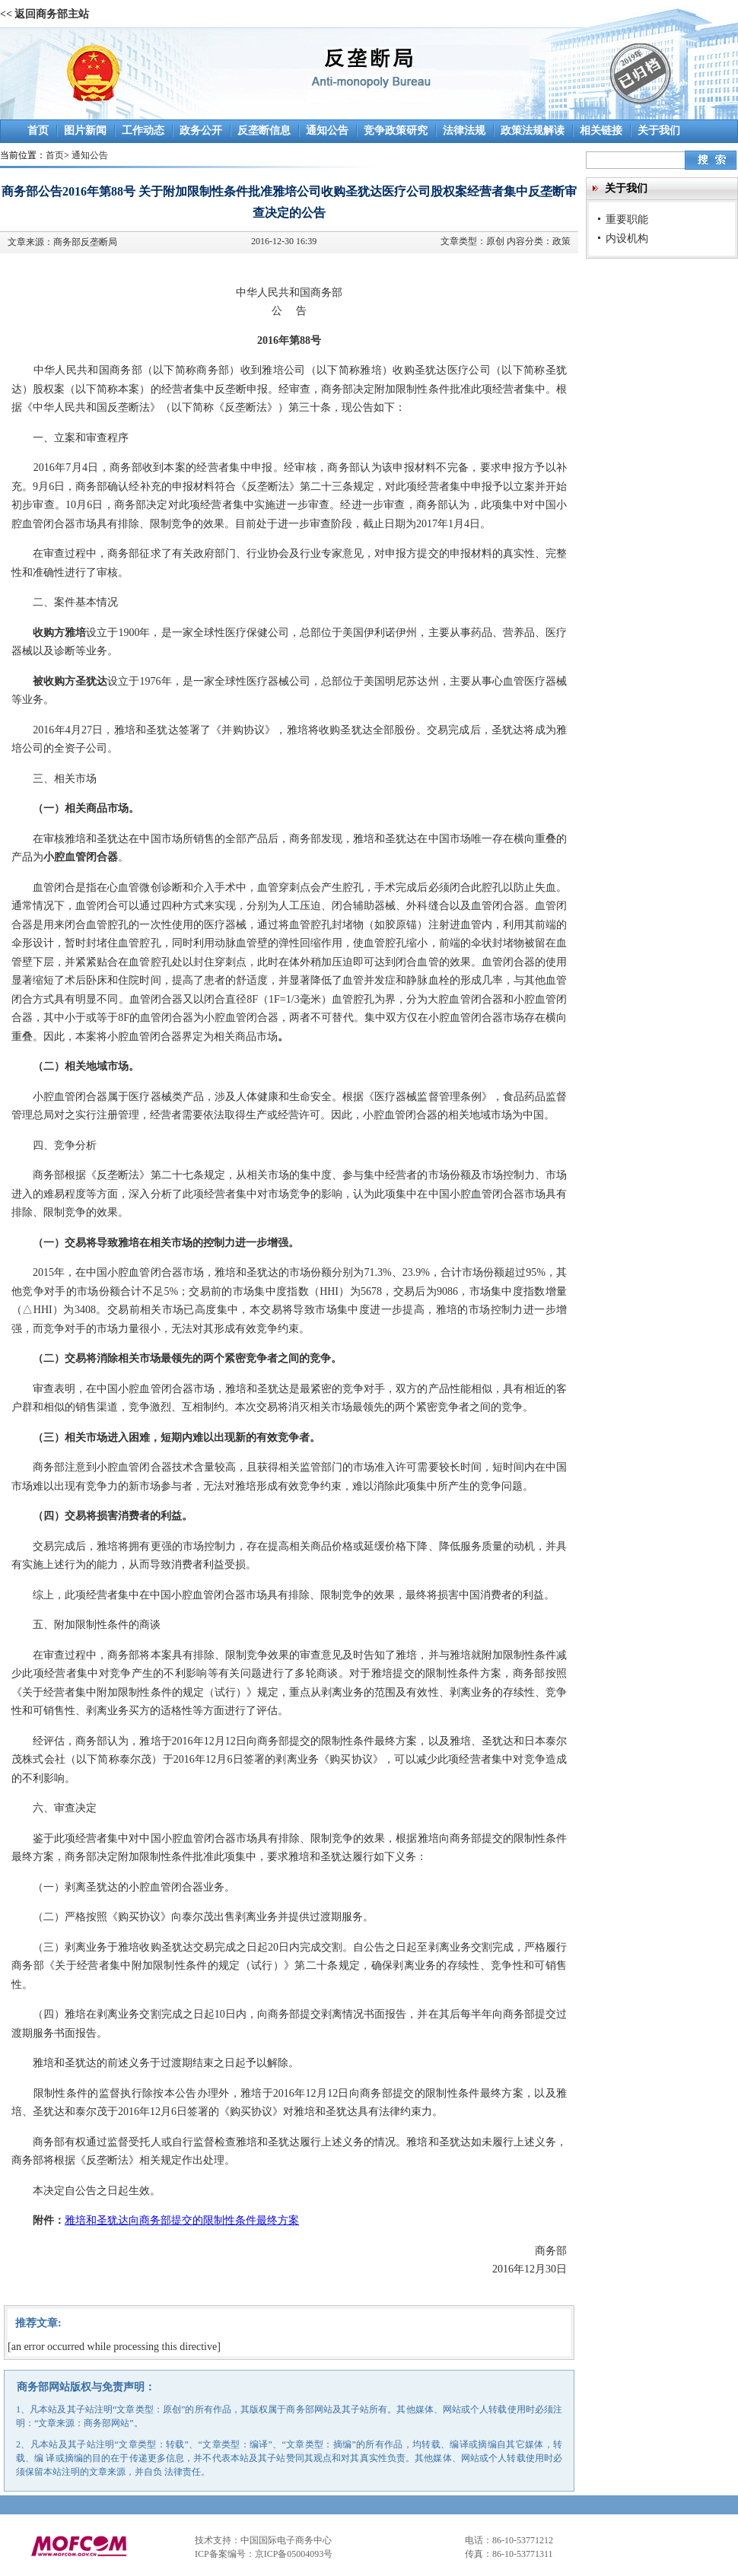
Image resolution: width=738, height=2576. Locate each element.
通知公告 (327, 130)
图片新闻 (85, 130)
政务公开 (201, 130)
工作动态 (143, 130)
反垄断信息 (264, 130)
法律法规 (464, 130)
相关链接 (601, 130)
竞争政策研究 (396, 130)
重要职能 (627, 219)
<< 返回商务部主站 (44, 14)
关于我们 (659, 130)
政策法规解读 (533, 130)
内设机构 (627, 238)
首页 (38, 130)
